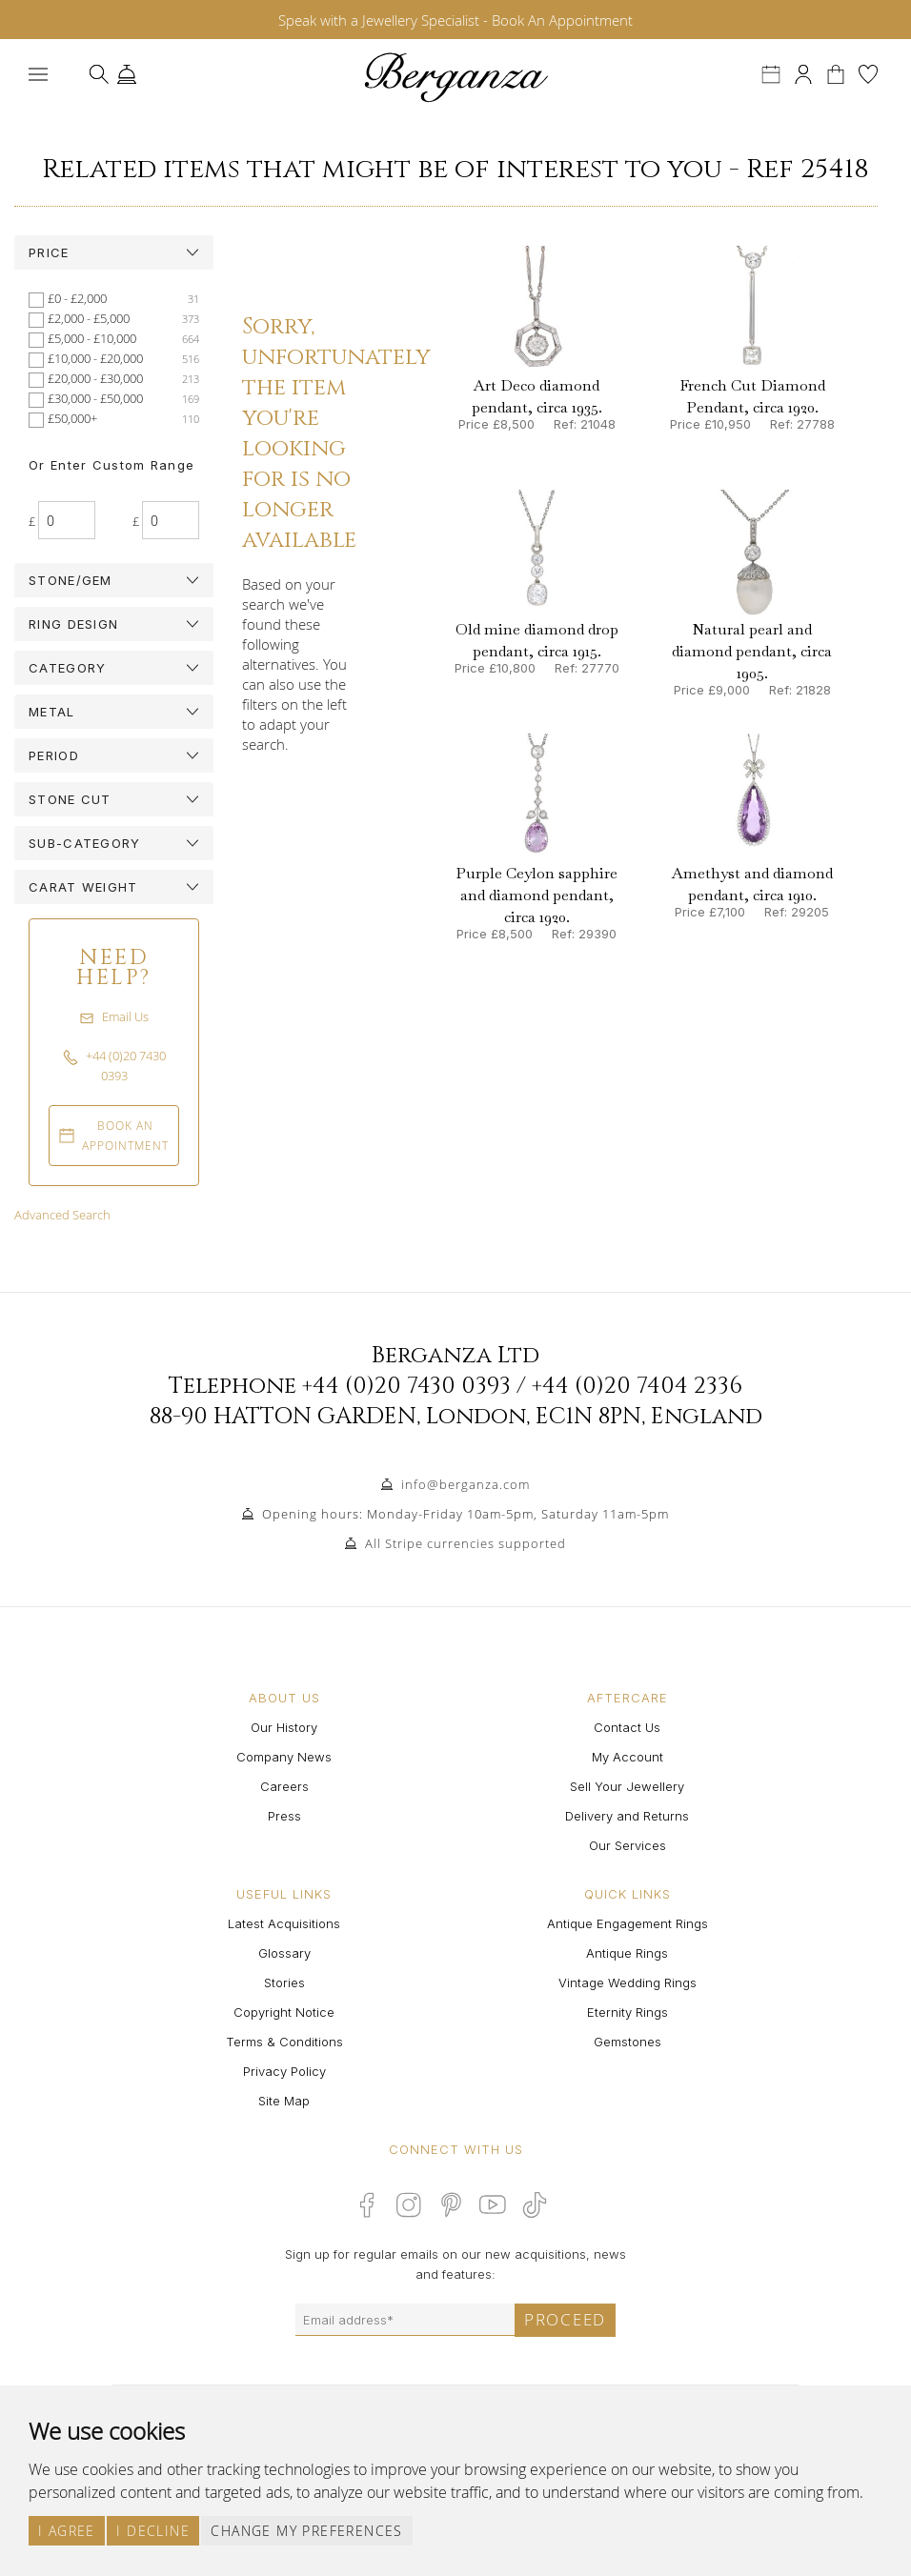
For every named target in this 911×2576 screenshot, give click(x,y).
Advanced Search (62, 1214)
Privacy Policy (284, 2071)
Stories (284, 1982)
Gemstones (627, 2041)
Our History (284, 1727)
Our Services (627, 1845)
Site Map (284, 2100)
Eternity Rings (627, 2012)
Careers (284, 1786)
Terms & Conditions (284, 2041)
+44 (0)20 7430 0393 (406, 1386)
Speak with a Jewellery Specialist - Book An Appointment (455, 20)
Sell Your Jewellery (627, 1786)
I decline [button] (153, 2531)
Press (284, 1815)
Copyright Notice (283, 2012)
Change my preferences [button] (306, 2531)
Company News (284, 1756)
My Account (627, 1756)
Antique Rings (627, 1953)
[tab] (113, 252)
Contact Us (627, 1727)
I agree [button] (66, 2531)
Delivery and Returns (627, 1815)
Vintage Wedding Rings (627, 1982)
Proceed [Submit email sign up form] (565, 2319)
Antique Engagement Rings (627, 1923)
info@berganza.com (465, 1484)
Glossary (284, 1953)
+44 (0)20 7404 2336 (637, 1386)
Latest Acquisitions (284, 1923)
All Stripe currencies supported (465, 1543)
